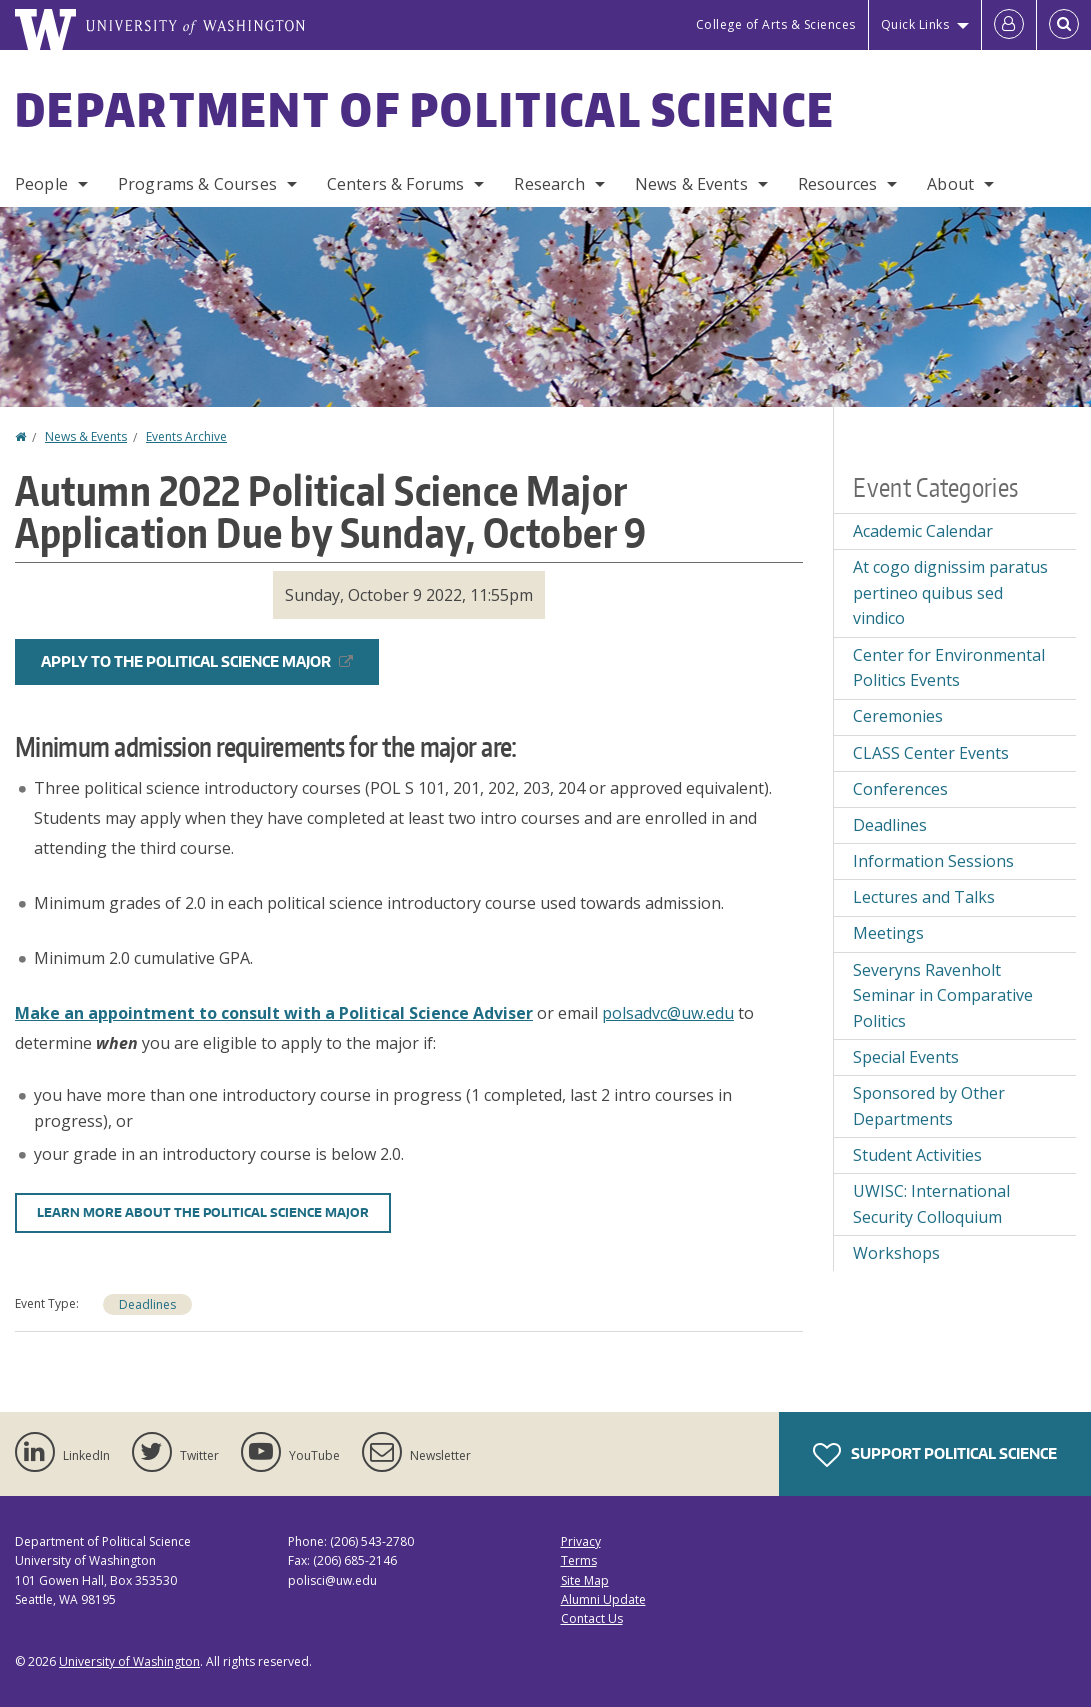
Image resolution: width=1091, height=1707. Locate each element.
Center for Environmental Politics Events (949, 668)
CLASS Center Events (931, 753)
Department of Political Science (425, 109)
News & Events (691, 184)
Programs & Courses (197, 184)
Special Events (906, 1057)
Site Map (585, 1580)
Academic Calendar (923, 531)
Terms (579, 1560)
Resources (837, 184)
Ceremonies (898, 716)
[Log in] (1009, 25)
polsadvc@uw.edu (668, 1013)
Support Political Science (935, 1455)
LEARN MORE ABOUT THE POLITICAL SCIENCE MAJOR (203, 1212)
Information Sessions (933, 861)
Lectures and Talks (924, 897)
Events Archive (186, 436)
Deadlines (147, 1304)
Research (549, 184)
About (950, 184)
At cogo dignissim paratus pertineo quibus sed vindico (950, 592)
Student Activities (917, 1155)
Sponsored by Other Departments (929, 1106)
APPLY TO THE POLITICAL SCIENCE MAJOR (197, 661)
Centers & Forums (396, 184)
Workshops (896, 1253)
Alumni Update (603, 1599)
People (41, 184)
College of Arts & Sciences (776, 24)
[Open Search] (1064, 25)
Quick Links (915, 24)
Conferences (900, 789)
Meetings (888, 933)
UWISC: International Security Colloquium (931, 1204)
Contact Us (592, 1618)
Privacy (581, 1541)
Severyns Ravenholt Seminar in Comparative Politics (943, 995)
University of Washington (129, 1661)
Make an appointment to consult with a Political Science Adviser (274, 1013)
